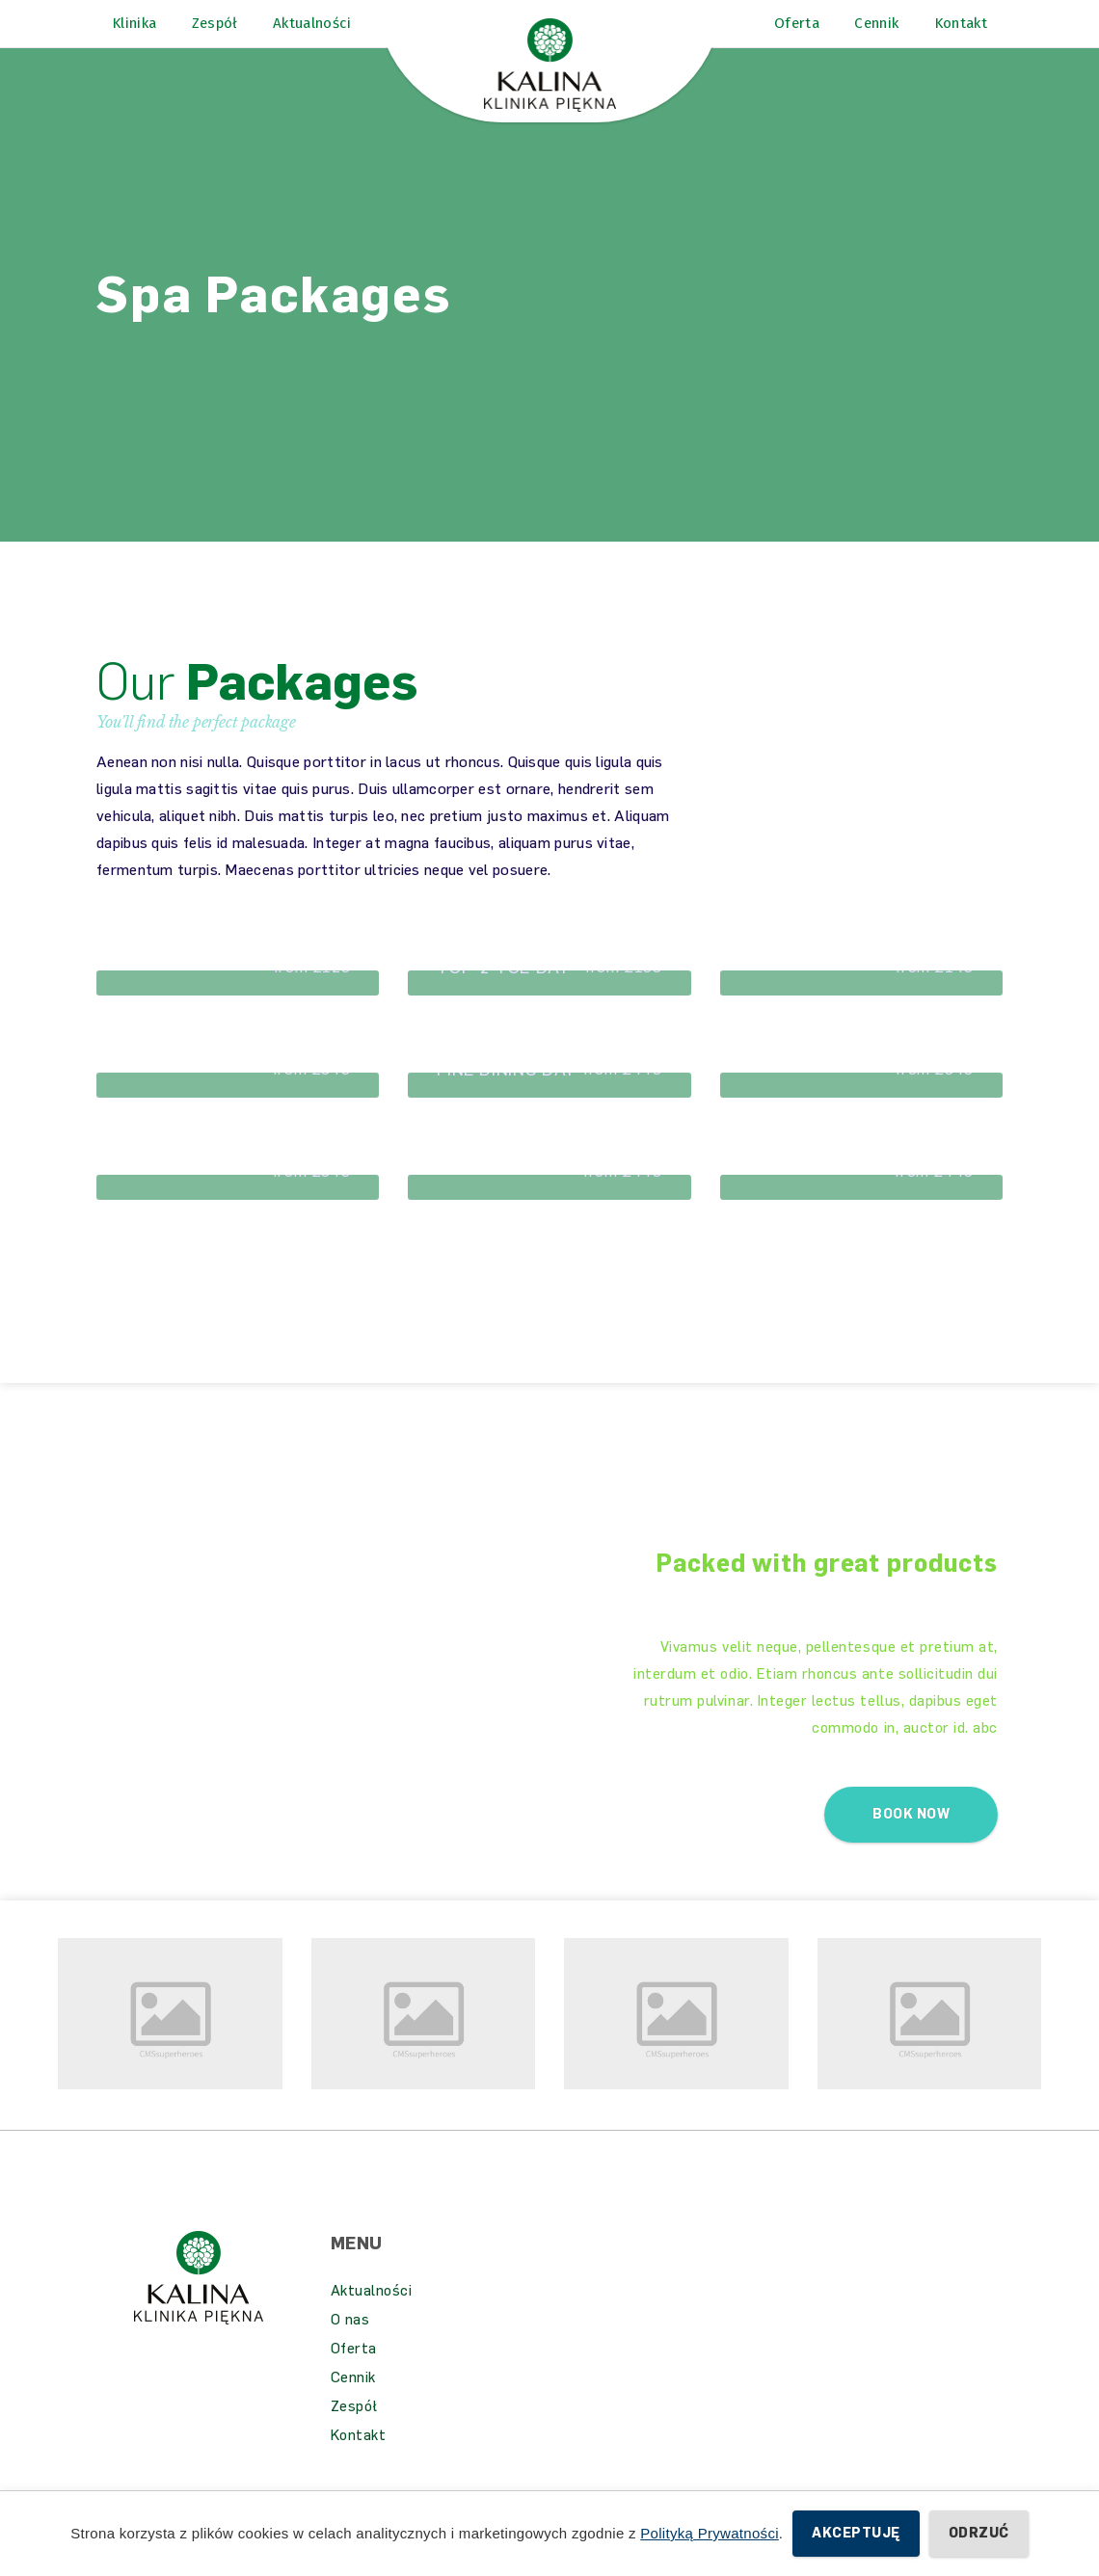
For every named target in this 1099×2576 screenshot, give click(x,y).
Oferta (354, 2372)
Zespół (354, 2430)
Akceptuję (855, 2533)
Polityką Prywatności (709, 2533)
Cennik (353, 2401)
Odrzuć (979, 2533)
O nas (350, 2343)
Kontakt (359, 2459)
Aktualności (372, 2315)
